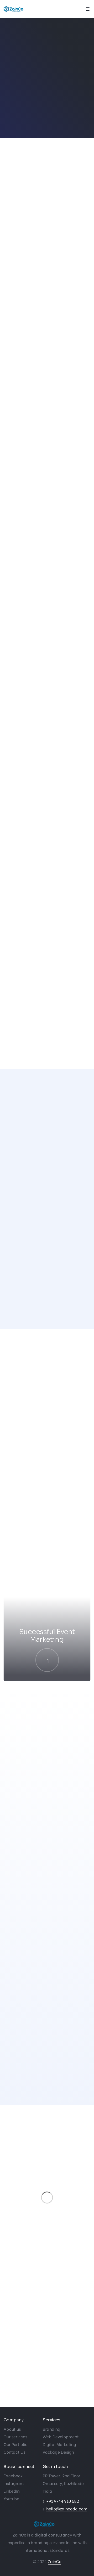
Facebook (13, 2476)
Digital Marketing (59, 2444)
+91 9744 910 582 (62, 2501)
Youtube (11, 2499)
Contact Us (14, 2452)
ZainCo (54, 2561)
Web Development (61, 2437)
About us (12, 2429)
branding (39, 2542)
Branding (51, 2429)
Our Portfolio (15, 2444)
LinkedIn (12, 2491)
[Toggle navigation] (87, 9)
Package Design (58, 2452)
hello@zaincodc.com (66, 2509)
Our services (15, 2437)
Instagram (14, 2483)
